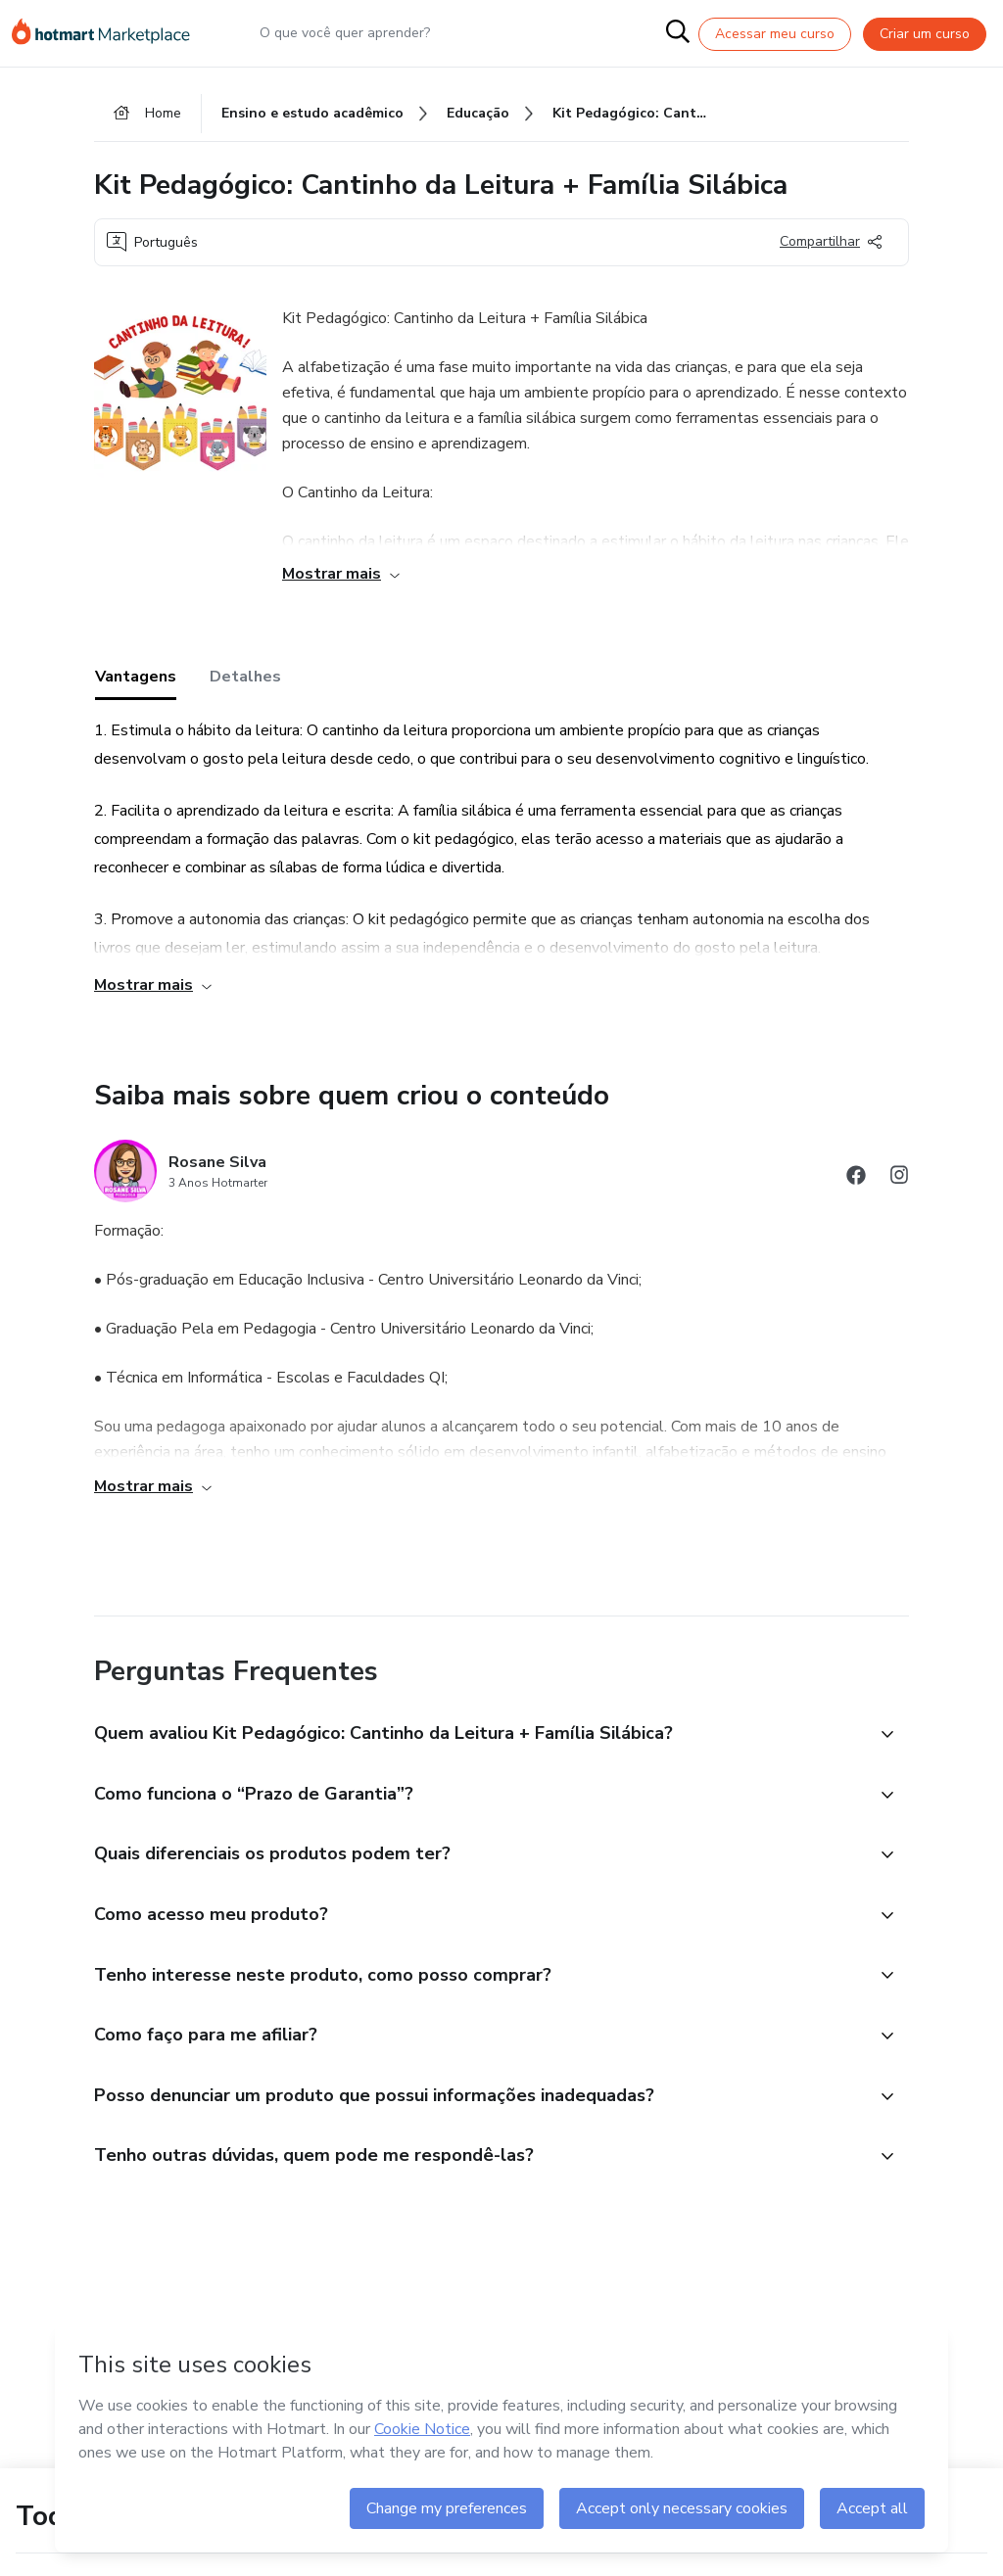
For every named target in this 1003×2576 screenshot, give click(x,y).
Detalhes (245, 676)
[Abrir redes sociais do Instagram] (899, 1178)
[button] (480, 1735)
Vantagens (135, 676)
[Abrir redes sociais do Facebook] (856, 1178)
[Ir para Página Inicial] (110, 33)
